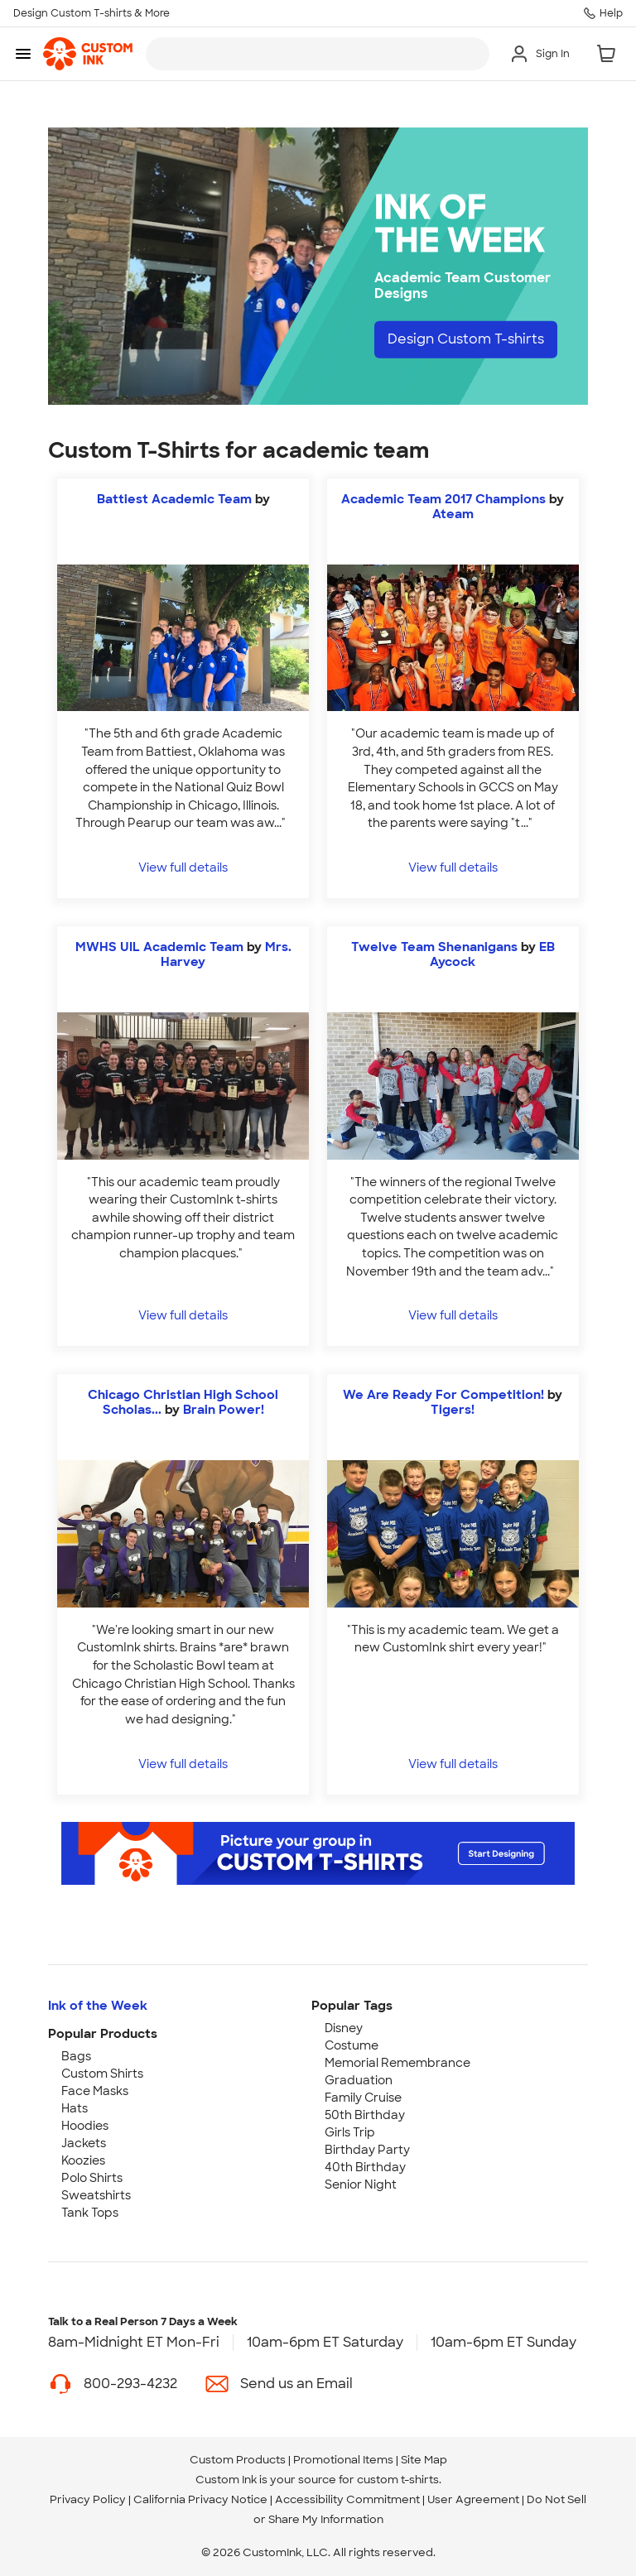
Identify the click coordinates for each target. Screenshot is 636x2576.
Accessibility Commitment (347, 2499)
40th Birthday (365, 2167)
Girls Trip (350, 2132)
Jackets (83, 2143)
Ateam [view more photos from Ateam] (453, 514)
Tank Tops (89, 2212)
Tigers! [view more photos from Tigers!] (453, 1409)
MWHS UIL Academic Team (159, 947)
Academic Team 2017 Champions (445, 499)
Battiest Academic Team (174, 499)
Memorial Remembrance (397, 2062)
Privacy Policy (88, 2499)
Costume (351, 2045)
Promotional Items (343, 2460)
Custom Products (238, 2460)
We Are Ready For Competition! (443, 1395)
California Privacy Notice (200, 2499)
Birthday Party (367, 2149)
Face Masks (94, 2090)
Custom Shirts (102, 2073)
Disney (344, 2028)
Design (466, 339)
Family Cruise (363, 2097)
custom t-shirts (398, 2480)
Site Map (424, 2460)
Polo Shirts (92, 2177)
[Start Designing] (318, 1853)
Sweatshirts (96, 2195)
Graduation (359, 2080)
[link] (87, 53)
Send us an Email (296, 2383)
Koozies (83, 2160)
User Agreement (473, 2499)
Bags (76, 2056)
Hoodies (84, 2125)
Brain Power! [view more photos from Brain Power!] (223, 1409)
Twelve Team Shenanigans (434, 947)
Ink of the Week (97, 2005)
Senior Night (361, 2184)
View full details (183, 867)
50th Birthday (365, 2114)
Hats (74, 2108)
